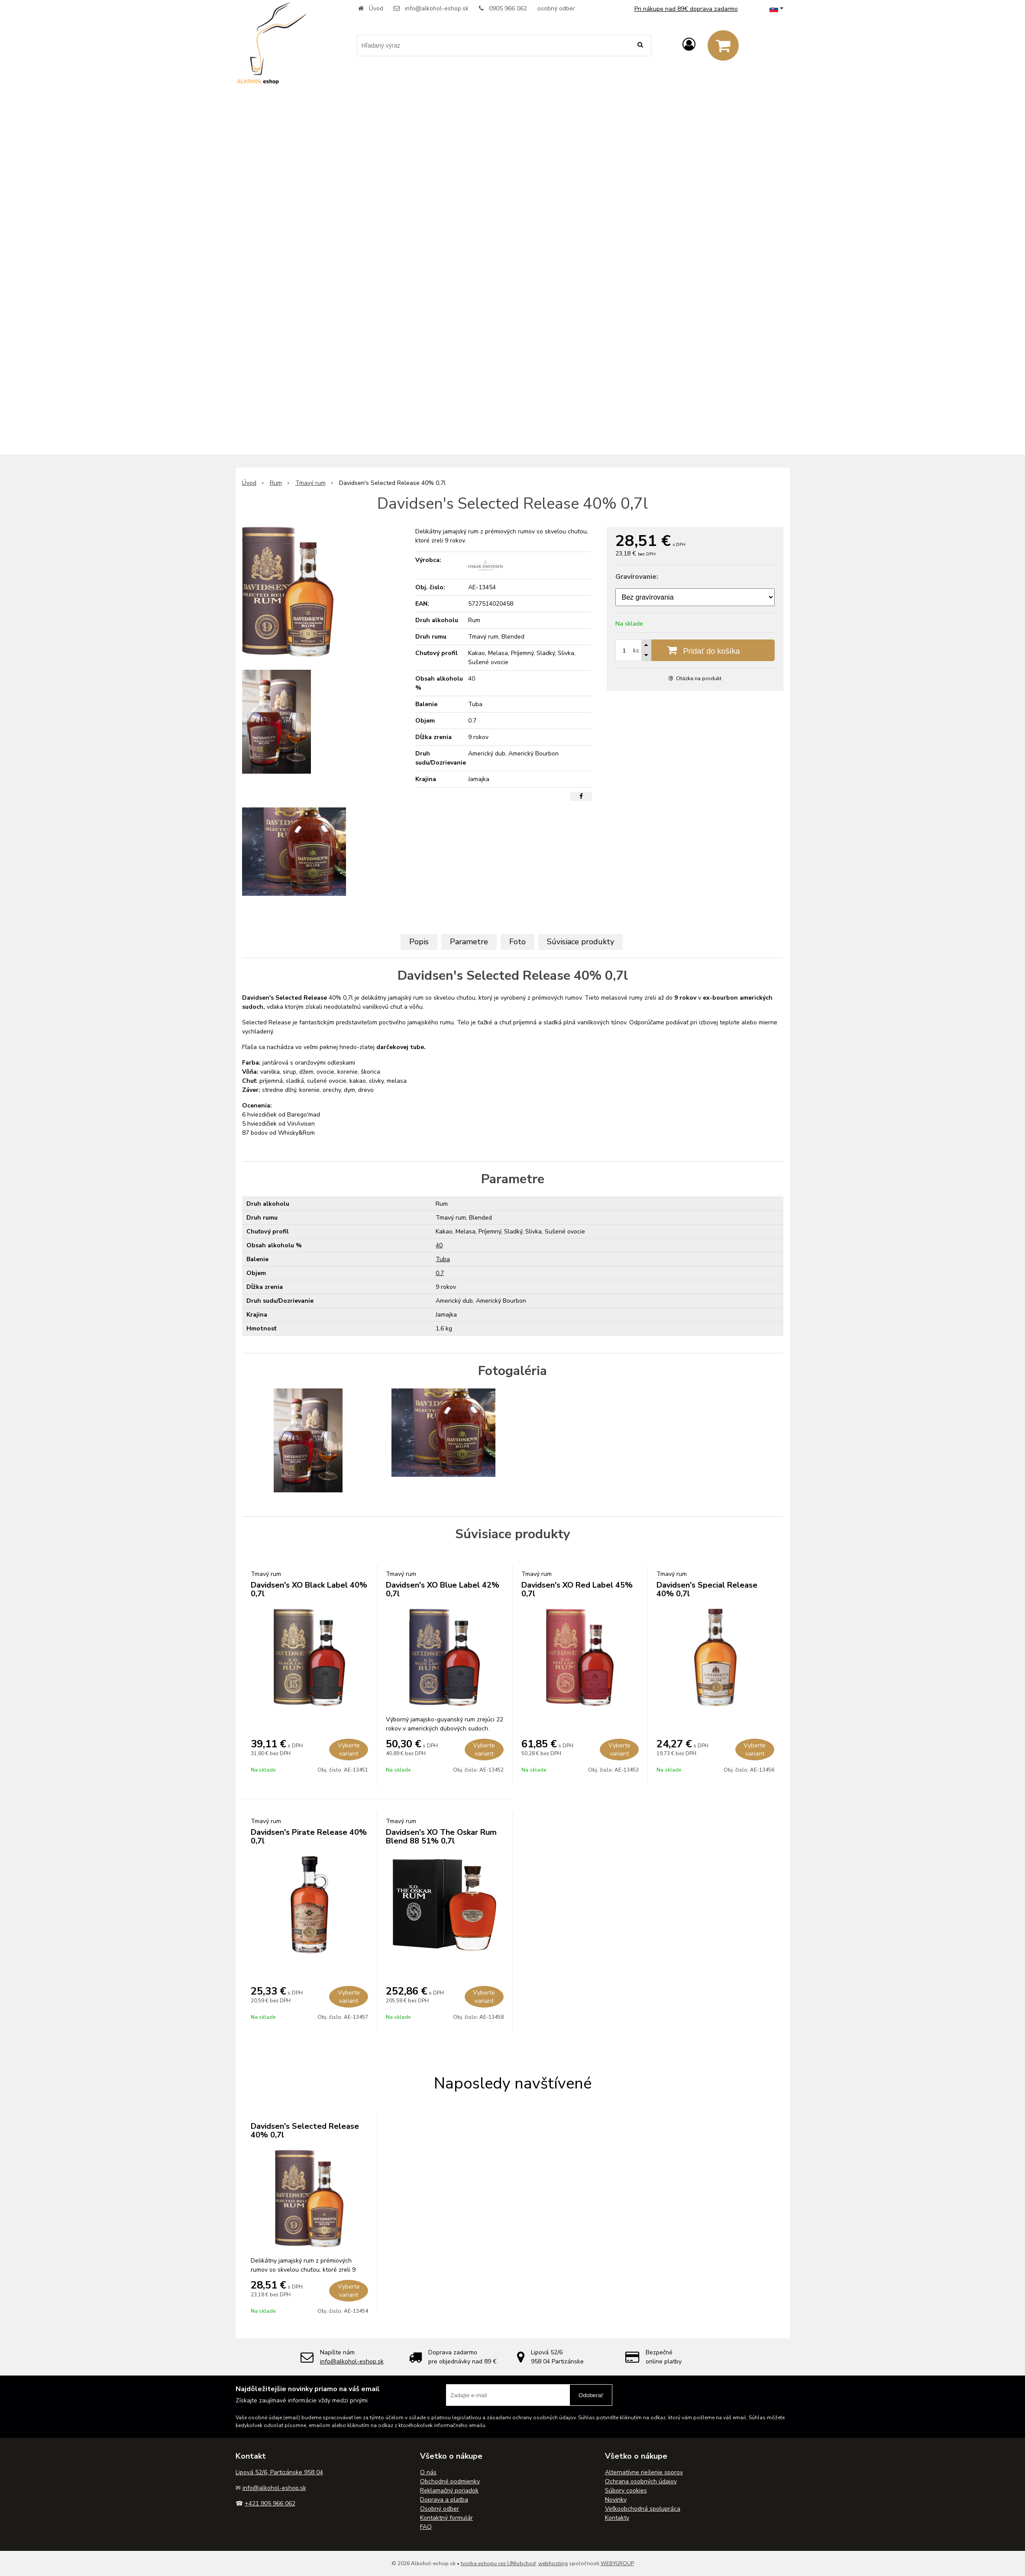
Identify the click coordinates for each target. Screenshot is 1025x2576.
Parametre (469, 941)
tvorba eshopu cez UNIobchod (498, 2563)
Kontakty (617, 2518)
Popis (419, 941)
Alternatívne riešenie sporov (644, 2472)
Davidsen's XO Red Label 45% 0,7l (577, 1589)
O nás (428, 2472)
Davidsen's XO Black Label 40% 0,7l (309, 1589)
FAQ (426, 2527)
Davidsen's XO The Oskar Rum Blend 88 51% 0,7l (441, 1836)
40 (439, 1245)
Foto (517, 941)
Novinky (616, 2499)
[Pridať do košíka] (695, 650)
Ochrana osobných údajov (641, 2481)
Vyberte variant (349, 1749)
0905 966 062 (508, 8)
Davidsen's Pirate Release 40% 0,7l (309, 1836)
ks (636, 650)
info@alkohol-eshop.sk (437, 8)
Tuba (443, 1259)
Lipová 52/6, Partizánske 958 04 (279, 2472)
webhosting (553, 2563)
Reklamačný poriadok (449, 2490)
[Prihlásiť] (688, 45)
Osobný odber (439, 2509)
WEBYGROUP (617, 2563)
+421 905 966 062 (270, 2503)
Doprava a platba (444, 2499)
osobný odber (556, 8)
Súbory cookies (626, 2490)
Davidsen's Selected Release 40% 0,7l (305, 2130)
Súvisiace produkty (580, 941)
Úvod (376, 8)
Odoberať (591, 2395)
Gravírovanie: (636, 576)
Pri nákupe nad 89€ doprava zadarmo (686, 9)
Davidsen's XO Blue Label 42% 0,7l (442, 1589)
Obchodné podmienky (450, 2481)
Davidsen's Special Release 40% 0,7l (706, 1589)
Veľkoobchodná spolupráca (642, 2509)
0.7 (440, 1273)
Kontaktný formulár (446, 2518)
